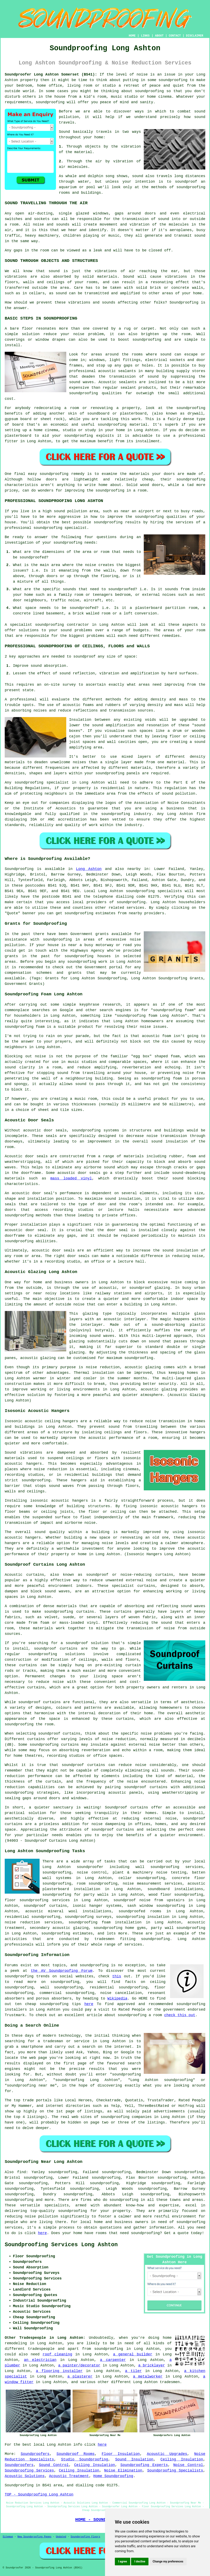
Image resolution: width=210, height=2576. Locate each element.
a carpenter (113, 2360)
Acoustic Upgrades (167, 2454)
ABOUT (159, 35)
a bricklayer (151, 2365)
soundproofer (90, 1867)
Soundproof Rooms (76, 2454)
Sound (64, 132)
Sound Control (54, 2465)
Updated (61, 2536)
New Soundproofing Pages (34, 2536)
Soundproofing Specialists (175, 2470)
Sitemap (8, 2536)
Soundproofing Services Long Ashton (61, 2245)
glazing (90, 1314)
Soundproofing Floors (85, 2536)
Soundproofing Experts (144, 2465)
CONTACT (175, 35)
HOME (132, 35)
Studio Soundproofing (84, 2459)
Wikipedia (117, 1998)
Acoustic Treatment (69, 2476)
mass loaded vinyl (71, 1178)
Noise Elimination (123, 2470)
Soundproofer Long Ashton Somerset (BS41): (51, 74)
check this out (179, 2015)
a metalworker (148, 2376)
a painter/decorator (79, 2365)
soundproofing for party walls (75, 1895)
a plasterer (79, 2376)
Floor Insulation (121, 2454)
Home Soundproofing (113, 2476)
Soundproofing (184, 302)
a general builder (132, 2354)
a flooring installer (59, 2371)
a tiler (133, 2371)
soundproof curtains (39, 1702)
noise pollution (41, 2216)
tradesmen (170, 2382)
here (88, 2004)
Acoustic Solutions (25, 2476)
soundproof (186, 182)
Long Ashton (89, 869)
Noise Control (188, 2465)
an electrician (40, 2360)
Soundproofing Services (29, 2470)
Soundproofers (35, 2454)
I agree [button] (122, 2561)
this (116, 1976)
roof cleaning (57, 2354)
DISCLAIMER (194, 35)
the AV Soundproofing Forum (61, 1971)
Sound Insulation (134, 2459)
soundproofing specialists (154, 891)
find (21, 2172)
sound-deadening (188, 1173)
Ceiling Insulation (182, 2459)
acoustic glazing (159, 1389)
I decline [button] (139, 2561)
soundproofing (173, 80)
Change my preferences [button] (168, 2561)
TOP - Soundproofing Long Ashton (39, 2494)
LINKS (145, 35)
